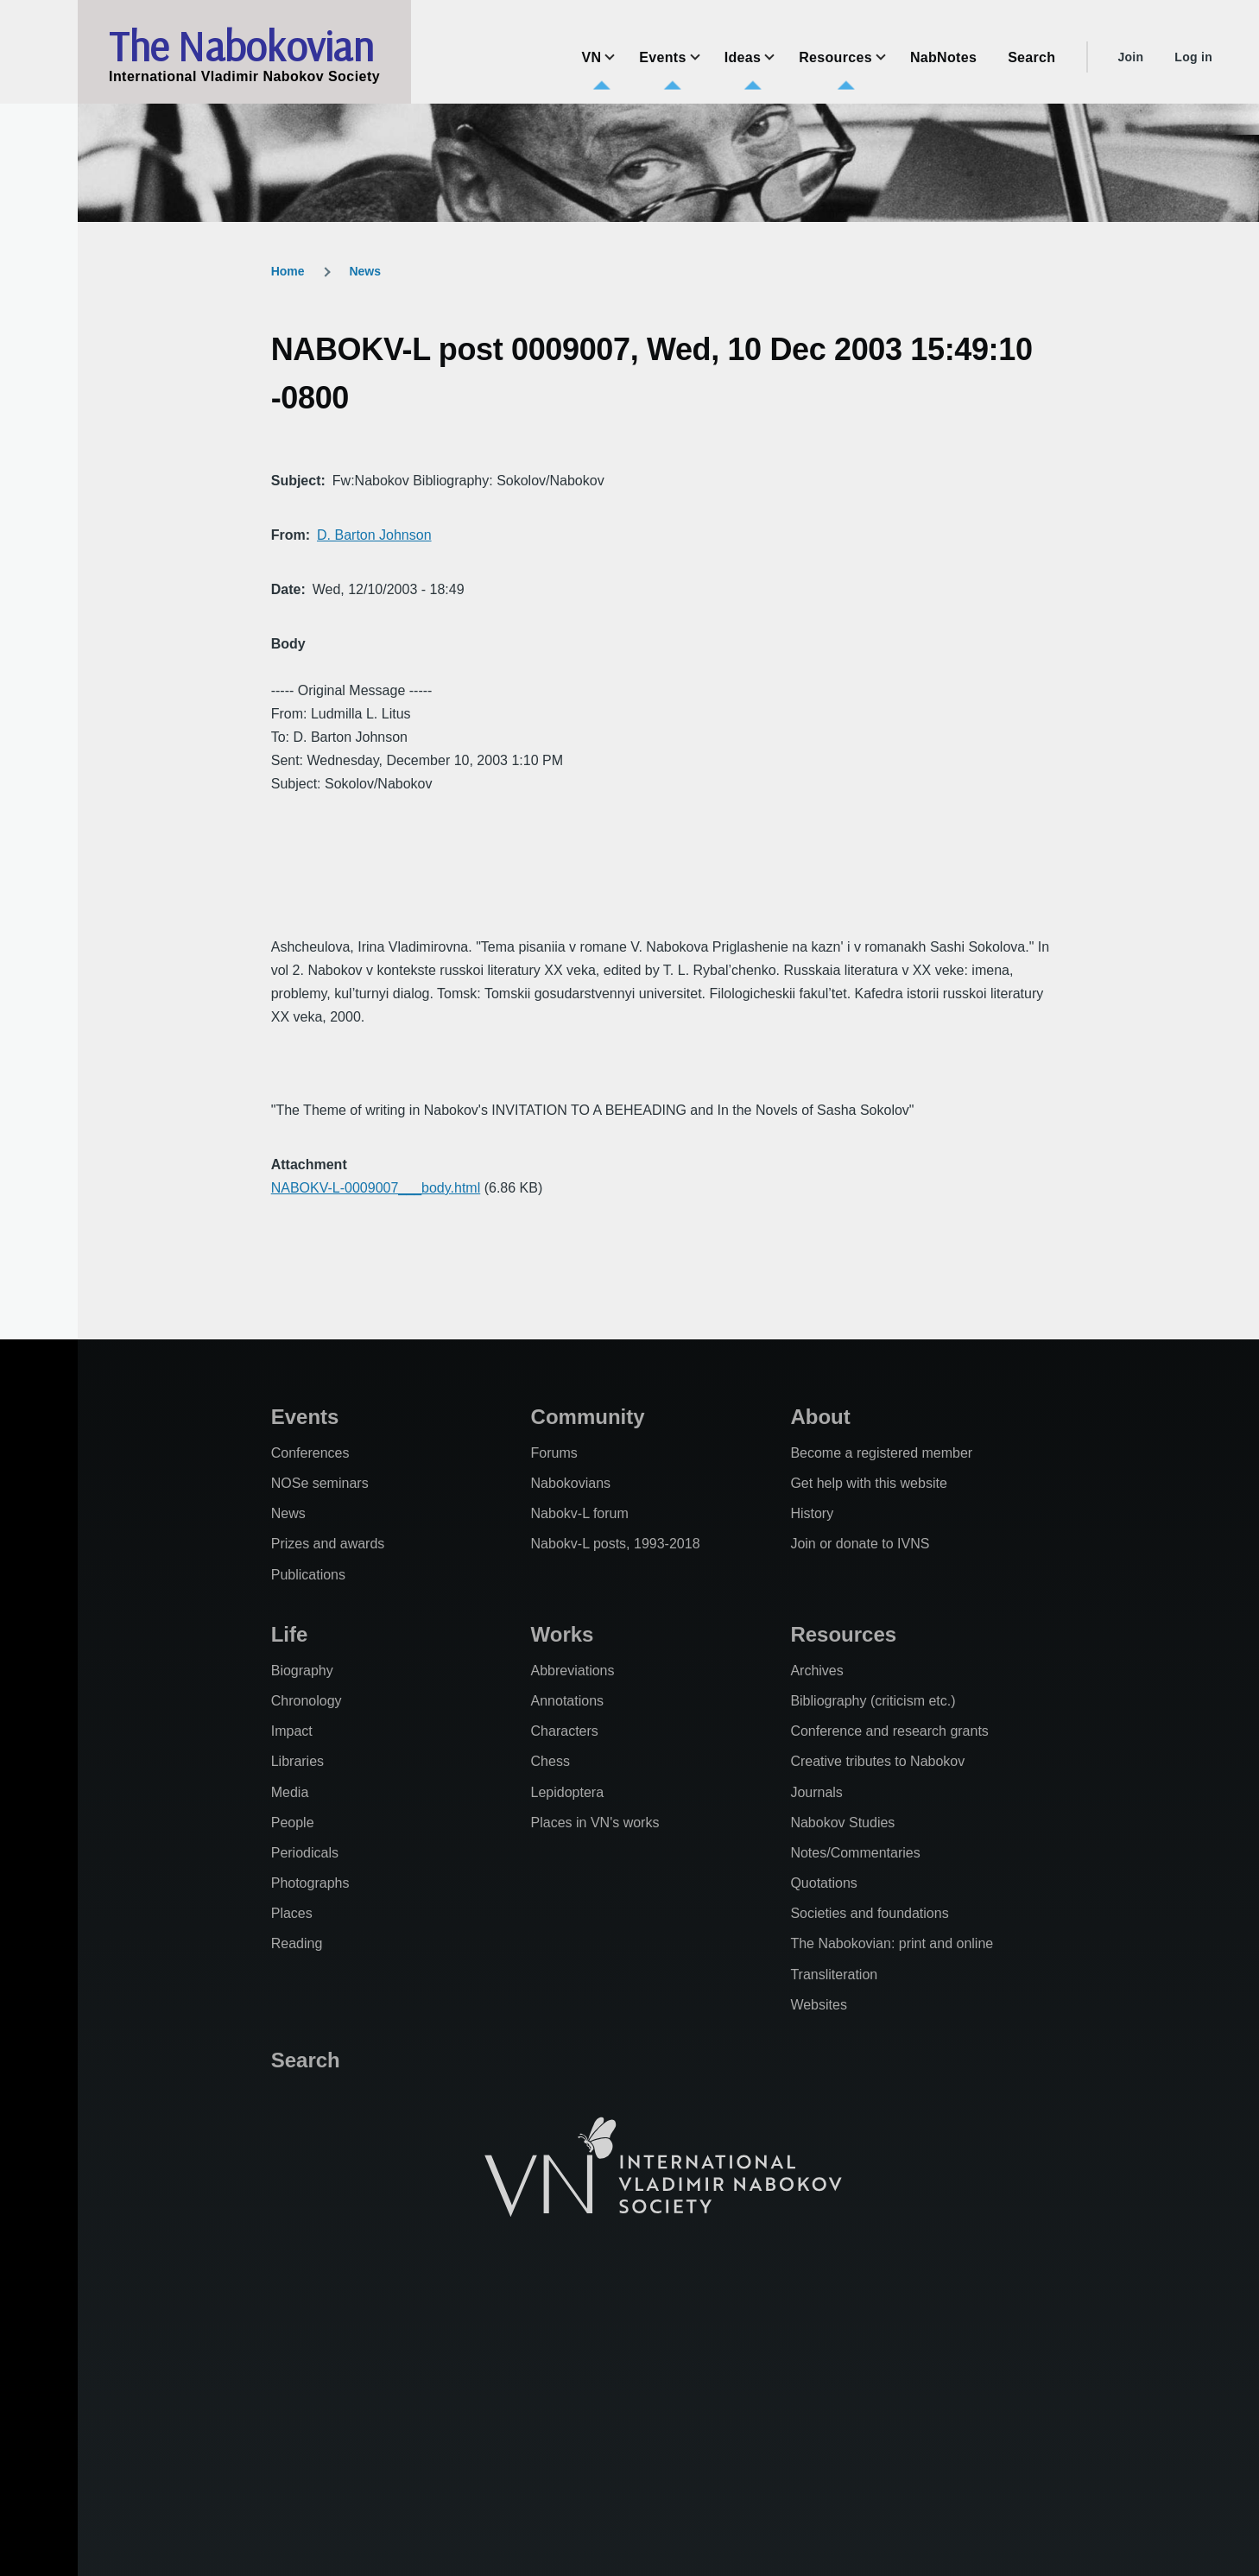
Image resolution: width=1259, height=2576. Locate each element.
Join (1130, 57)
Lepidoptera (567, 1792)
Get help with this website (868, 1483)
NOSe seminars (320, 1483)
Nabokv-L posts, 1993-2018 (615, 1543)
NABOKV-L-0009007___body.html (376, 1187)
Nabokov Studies (842, 1822)
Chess (550, 1761)
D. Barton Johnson (374, 535)
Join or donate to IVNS (859, 1543)
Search (305, 2060)
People (292, 1822)
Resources (843, 1634)
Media (290, 1792)
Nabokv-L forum (580, 1513)
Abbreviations (573, 1670)
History (811, 1513)
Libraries (297, 1761)
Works (562, 1634)
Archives (816, 1670)
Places (292, 1913)
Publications (308, 1574)
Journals (816, 1792)
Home (288, 271)
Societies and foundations (869, 1913)
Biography (302, 1670)
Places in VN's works (595, 1822)
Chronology (306, 1700)
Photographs (310, 1883)
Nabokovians (571, 1483)
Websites (818, 2004)
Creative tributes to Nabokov (877, 1761)
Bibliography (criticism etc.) (872, 1700)
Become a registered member (881, 1453)
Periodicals (304, 1852)
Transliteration (833, 1974)
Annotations (567, 1700)
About (820, 1416)
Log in (1193, 57)
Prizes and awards (328, 1543)
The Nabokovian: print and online (891, 1943)
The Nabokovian (241, 46)
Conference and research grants (889, 1731)
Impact (292, 1731)
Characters (564, 1731)
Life (289, 1634)
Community (588, 1416)
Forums (554, 1453)
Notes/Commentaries (855, 1852)
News (365, 271)
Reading (297, 1943)
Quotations (823, 1883)
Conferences (310, 1453)
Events (305, 1416)
